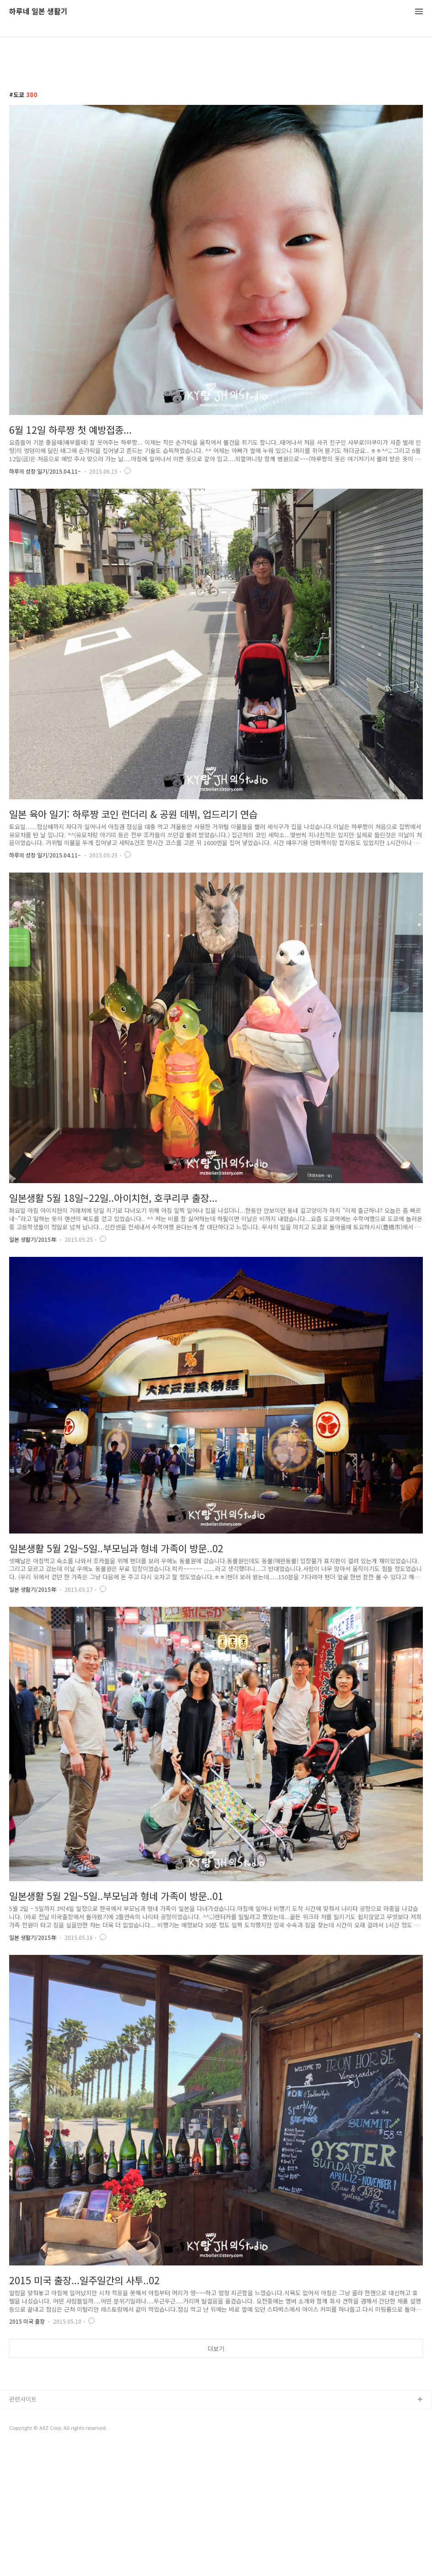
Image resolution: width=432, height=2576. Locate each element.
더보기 (216, 2348)
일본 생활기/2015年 (32, 1239)
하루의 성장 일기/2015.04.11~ (45, 471)
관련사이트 (23, 2527)
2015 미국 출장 (27, 2321)
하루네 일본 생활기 (38, 11)
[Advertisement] (216, 2436)
